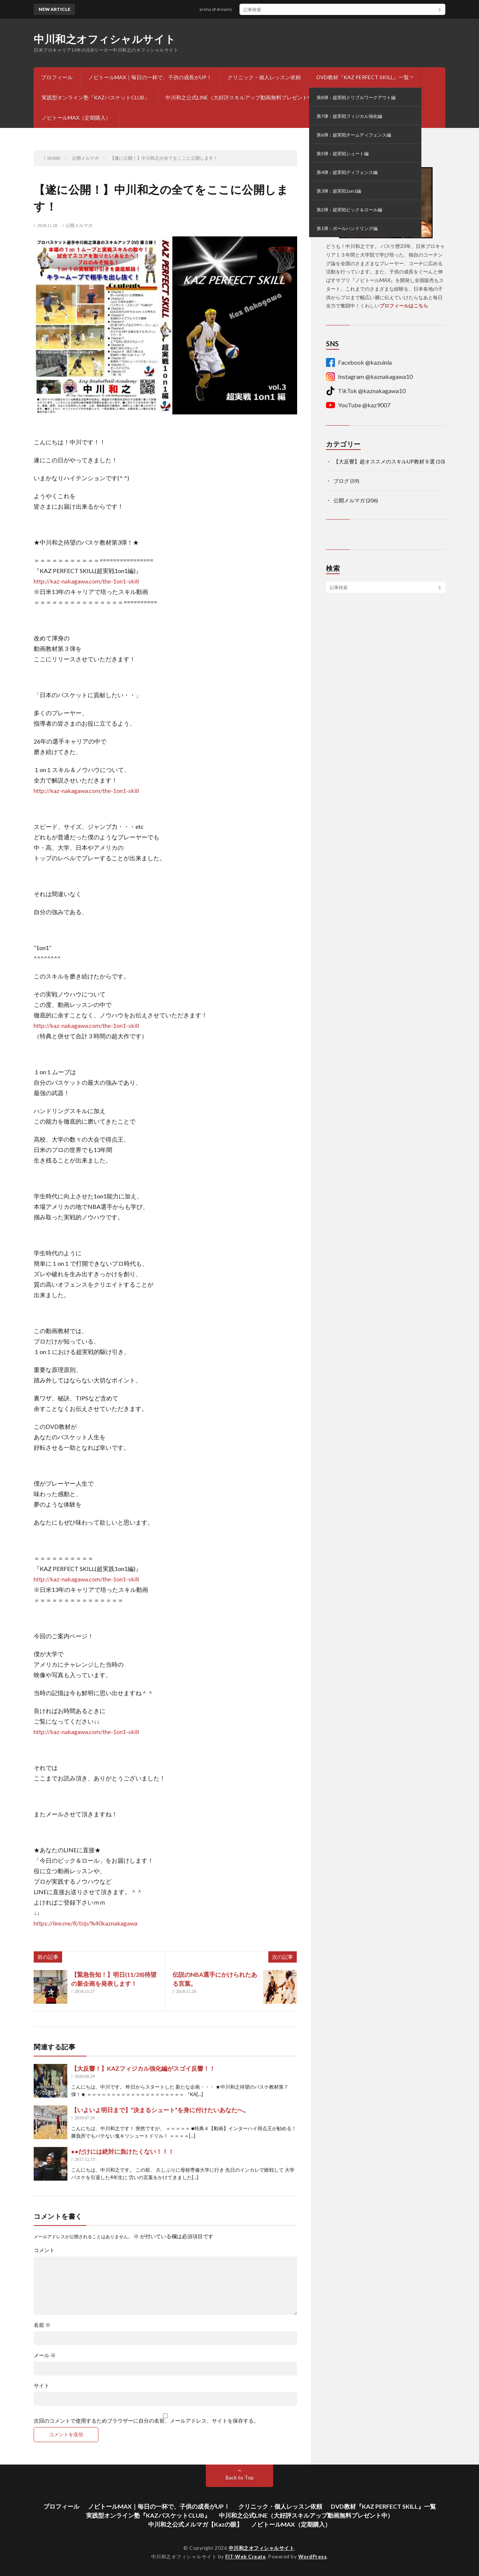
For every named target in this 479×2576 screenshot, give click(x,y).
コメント (44, 2250)
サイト (41, 2385)
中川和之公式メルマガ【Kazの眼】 (375, 97)
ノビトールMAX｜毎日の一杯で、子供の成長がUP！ (150, 77)
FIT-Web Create (245, 2557)
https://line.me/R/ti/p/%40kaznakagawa (85, 1923)
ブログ (341, 481)
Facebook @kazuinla (359, 362)
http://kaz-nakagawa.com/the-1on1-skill (86, 581)
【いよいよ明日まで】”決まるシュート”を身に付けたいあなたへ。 (160, 2109)
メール (45, 2355)
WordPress (312, 2557)
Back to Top (240, 2477)
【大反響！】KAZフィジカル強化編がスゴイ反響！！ (143, 2068)
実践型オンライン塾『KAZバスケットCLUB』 (96, 97)
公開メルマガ (78, 225)
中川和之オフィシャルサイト (105, 39)
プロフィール (57, 77)
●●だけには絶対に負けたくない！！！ (122, 2151)
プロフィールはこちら (403, 306)
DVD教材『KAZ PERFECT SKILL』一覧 (363, 77)
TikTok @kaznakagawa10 (366, 390)
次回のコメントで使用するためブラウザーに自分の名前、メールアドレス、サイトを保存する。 (146, 2420)
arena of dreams (222, 9)
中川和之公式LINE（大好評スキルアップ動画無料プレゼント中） (241, 97)
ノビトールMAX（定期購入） (76, 117)
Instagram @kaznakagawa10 (369, 376)
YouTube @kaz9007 (358, 405)
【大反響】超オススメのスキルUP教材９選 (384, 461)
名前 (42, 2325)
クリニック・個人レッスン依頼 (264, 77)
